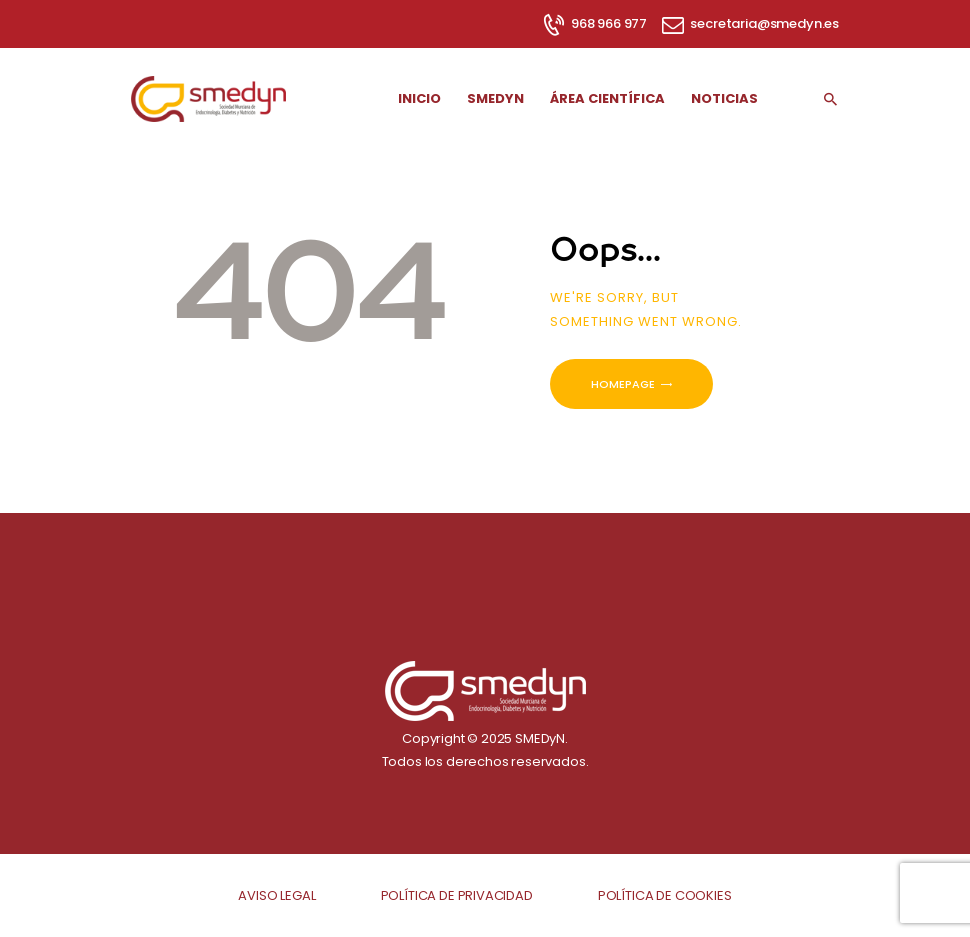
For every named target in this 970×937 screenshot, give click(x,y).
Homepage (623, 384)
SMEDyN (540, 738)
